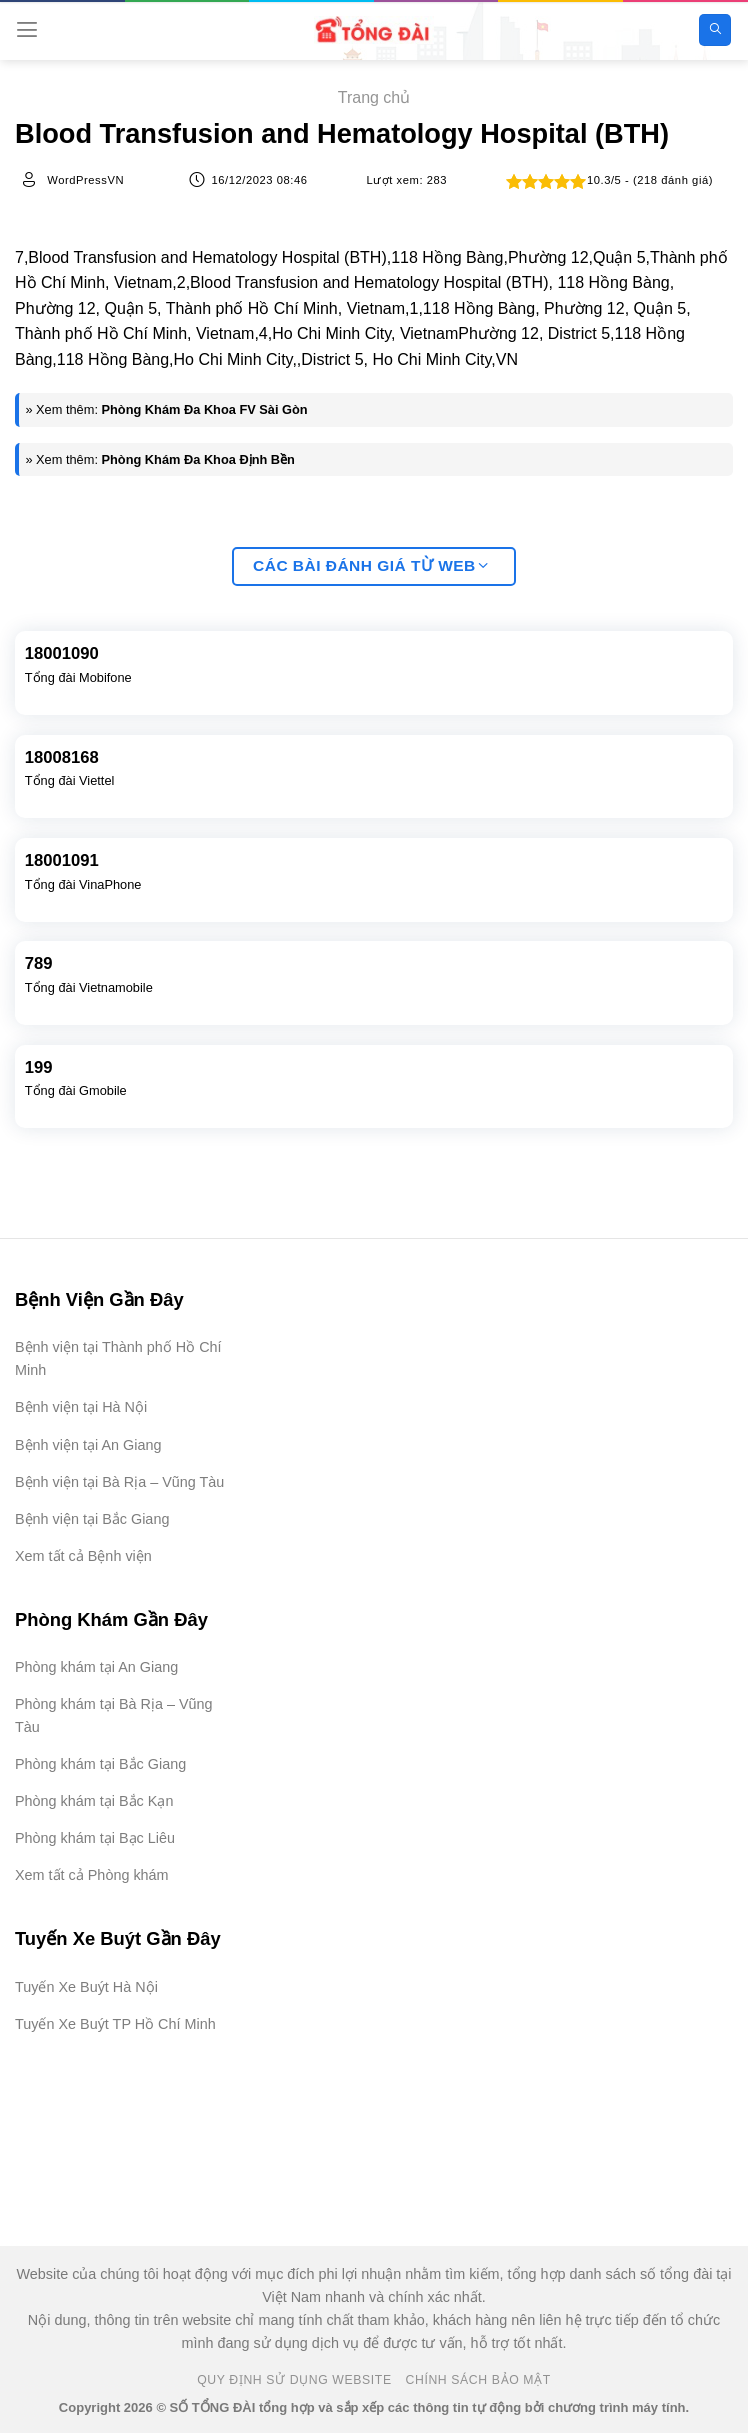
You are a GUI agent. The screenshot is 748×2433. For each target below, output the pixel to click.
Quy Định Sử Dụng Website (294, 2380)
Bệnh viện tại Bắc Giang (92, 1519)
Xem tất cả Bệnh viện (83, 1556)
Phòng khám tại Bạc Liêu (95, 1838)
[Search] (715, 30)
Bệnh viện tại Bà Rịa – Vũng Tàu (119, 1482)
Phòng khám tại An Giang (96, 1667)
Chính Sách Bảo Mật (478, 2380)
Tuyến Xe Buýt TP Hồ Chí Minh (115, 2024)
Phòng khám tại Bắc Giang (100, 1764)
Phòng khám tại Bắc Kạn (94, 1801)
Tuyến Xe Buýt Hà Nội (86, 1987)
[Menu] (27, 29)
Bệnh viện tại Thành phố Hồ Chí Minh (118, 1358)
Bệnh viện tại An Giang (88, 1445)
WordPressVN (85, 180)
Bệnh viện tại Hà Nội (81, 1407)
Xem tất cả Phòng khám (92, 1875)
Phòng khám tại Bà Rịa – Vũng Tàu (114, 1715)
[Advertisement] (648, 2333)
